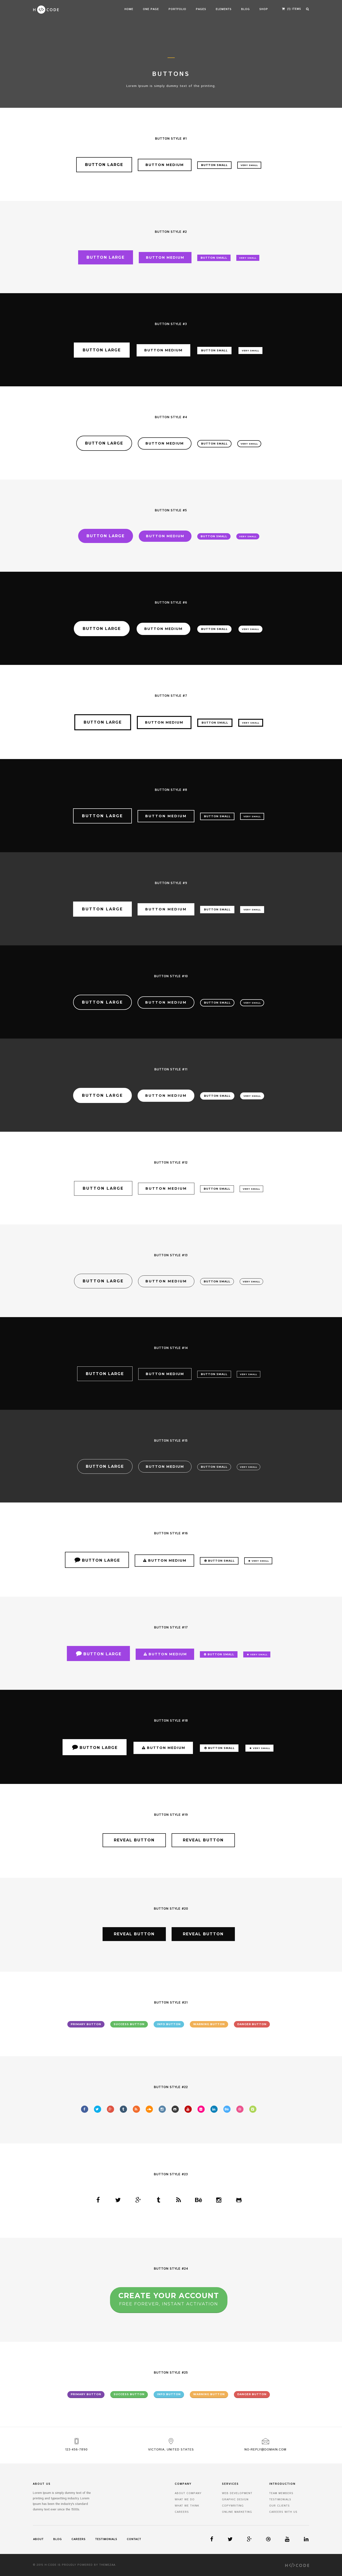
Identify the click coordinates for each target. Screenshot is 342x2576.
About (38, 2539)
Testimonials (280, 2500)
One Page (151, 9)
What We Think (187, 2506)
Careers (182, 2512)
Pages (201, 9)
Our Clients (279, 2506)
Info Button (169, 2024)
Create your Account (168, 2299)
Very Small (249, 165)
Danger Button (252, 2024)
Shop (263, 9)
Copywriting (233, 2506)
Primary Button (86, 2024)
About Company (188, 2493)
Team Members (281, 2493)
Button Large (104, 164)
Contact (134, 2539)
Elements (224, 9)
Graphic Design (235, 2500)
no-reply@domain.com (265, 2449)
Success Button (129, 2024)
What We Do (185, 2500)
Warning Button (209, 2024)
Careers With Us (283, 2512)
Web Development (237, 2493)
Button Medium (164, 165)
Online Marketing (237, 2512)
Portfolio (177, 9)
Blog (245, 9)
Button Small (214, 165)
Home (128, 9)
